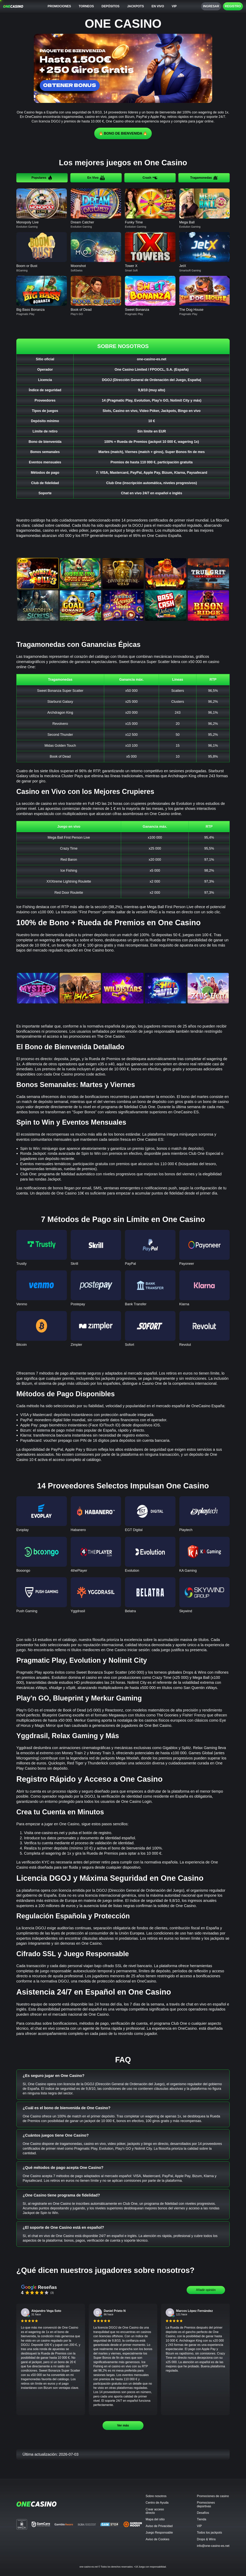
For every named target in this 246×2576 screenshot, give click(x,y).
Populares (42, 177)
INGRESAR (211, 6)
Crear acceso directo (155, 2511)
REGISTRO (233, 6)
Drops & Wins (206, 2539)
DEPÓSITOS (110, 6)
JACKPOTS (135, 6)
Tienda (201, 2519)
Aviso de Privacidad (159, 2526)
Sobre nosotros (156, 2496)
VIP (174, 6)
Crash (150, 177)
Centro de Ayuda (157, 2502)
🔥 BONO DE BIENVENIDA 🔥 (123, 133)
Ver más (123, 2425)
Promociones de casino (213, 2496)
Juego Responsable (159, 2532)
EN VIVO (158, 6)
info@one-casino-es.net (213, 2545)
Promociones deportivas (206, 2504)
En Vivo (96, 177)
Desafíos (203, 2512)
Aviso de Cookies (157, 2539)
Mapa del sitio (155, 2519)
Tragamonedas (204, 177)
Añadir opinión (206, 2290)
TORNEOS (86, 6)
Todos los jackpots (209, 2532)
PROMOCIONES (59, 6)
